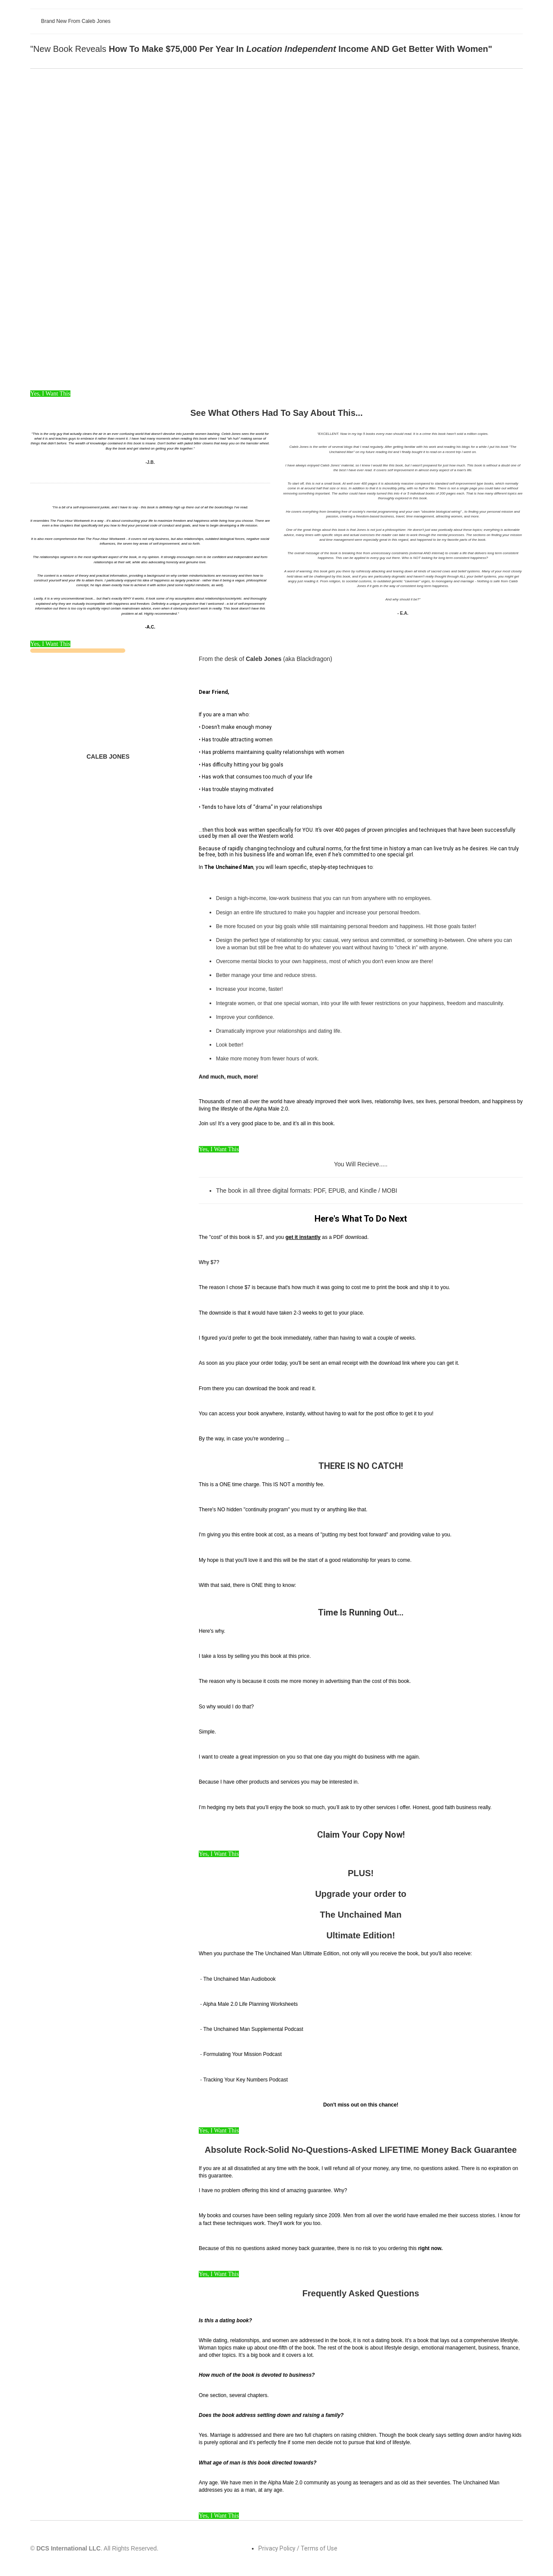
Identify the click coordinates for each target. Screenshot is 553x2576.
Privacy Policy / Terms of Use (297, 2548)
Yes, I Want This (50, 393)
